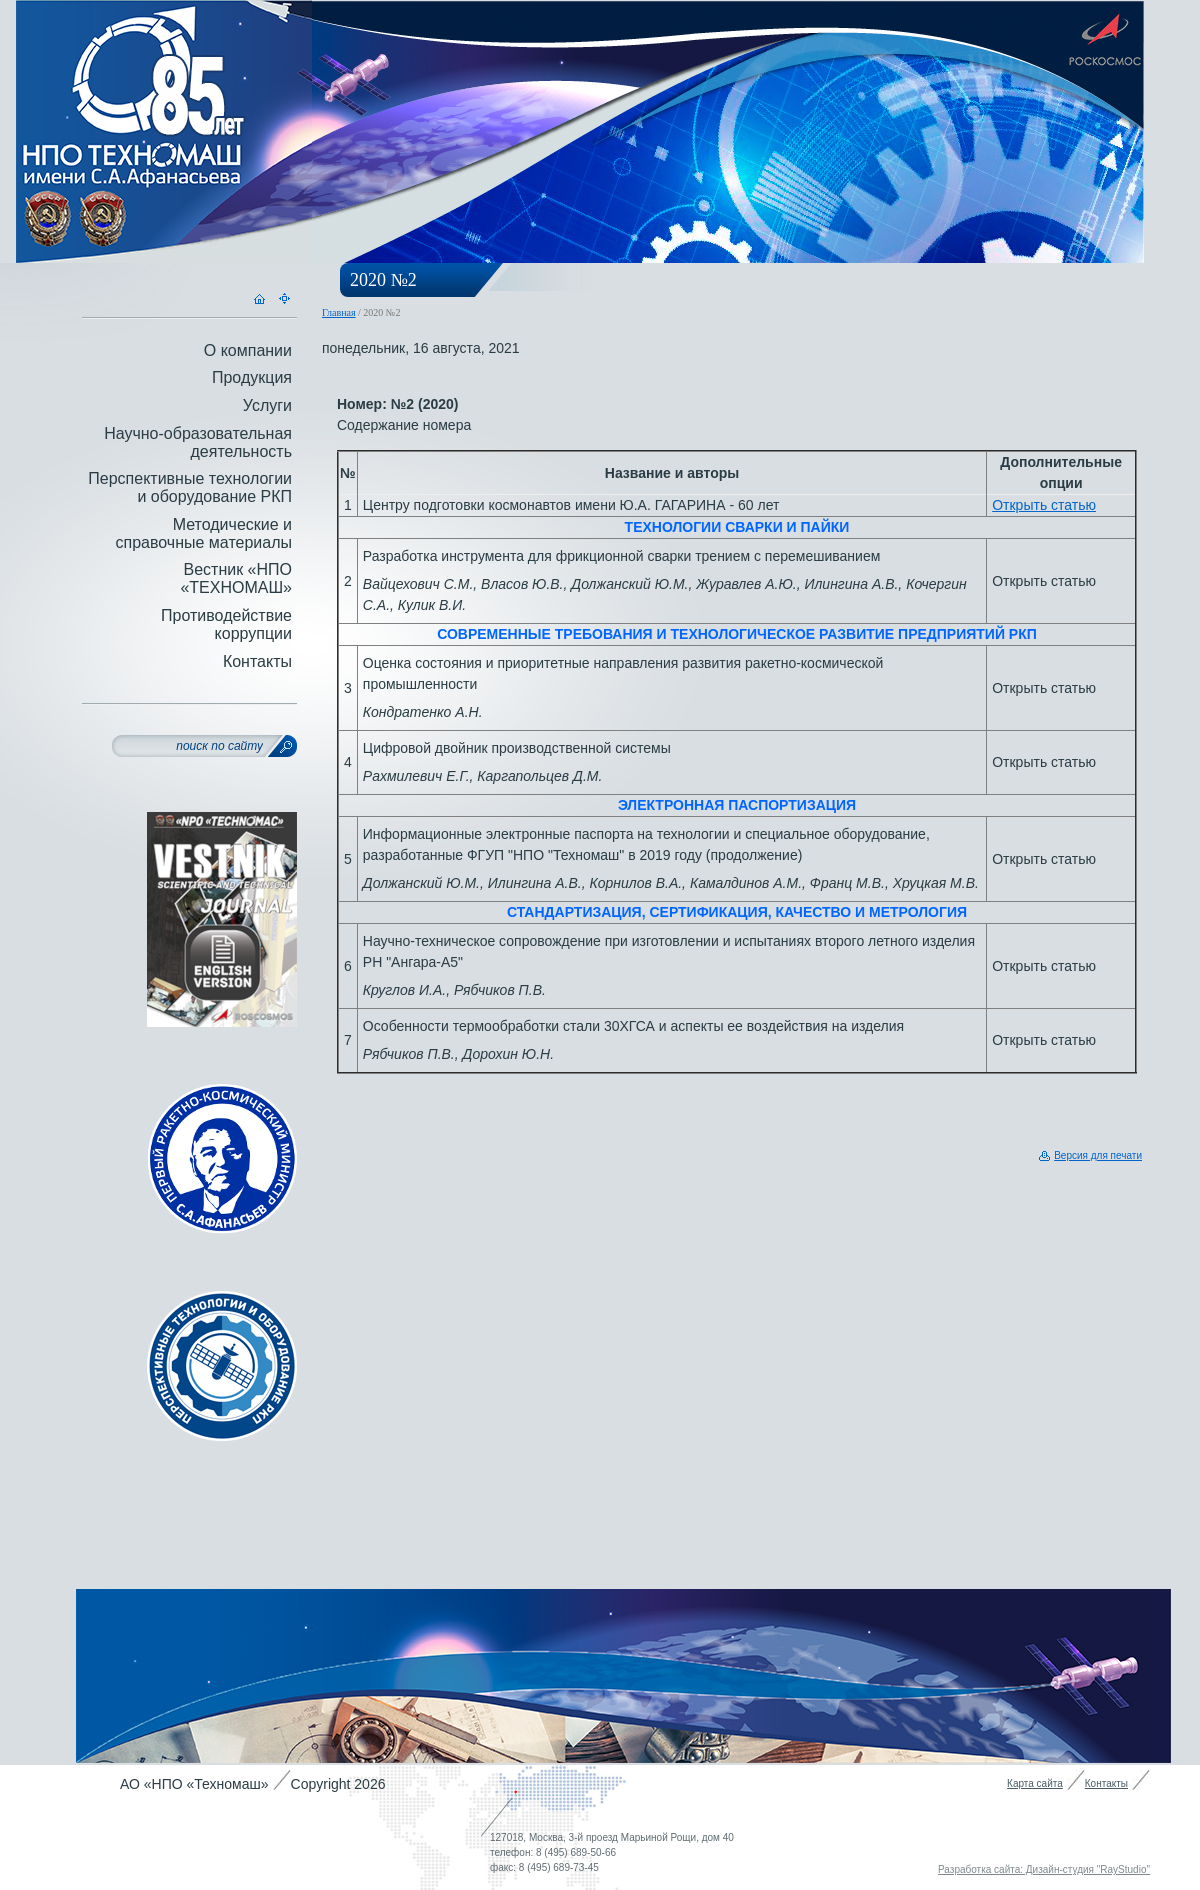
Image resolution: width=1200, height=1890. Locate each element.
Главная (339, 312)
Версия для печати (1098, 1155)
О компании (248, 350)
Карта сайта (1035, 1783)
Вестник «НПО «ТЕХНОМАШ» (236, 578)
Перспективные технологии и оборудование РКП (190, 487)
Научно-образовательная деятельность (198, 442)
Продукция (252, 377)
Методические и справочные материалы (203, 533)
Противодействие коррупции (226, 624)
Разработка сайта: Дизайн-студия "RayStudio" (1044, 1869)
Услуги (267, 405)
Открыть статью (1044, 505)
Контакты (257, 661)
